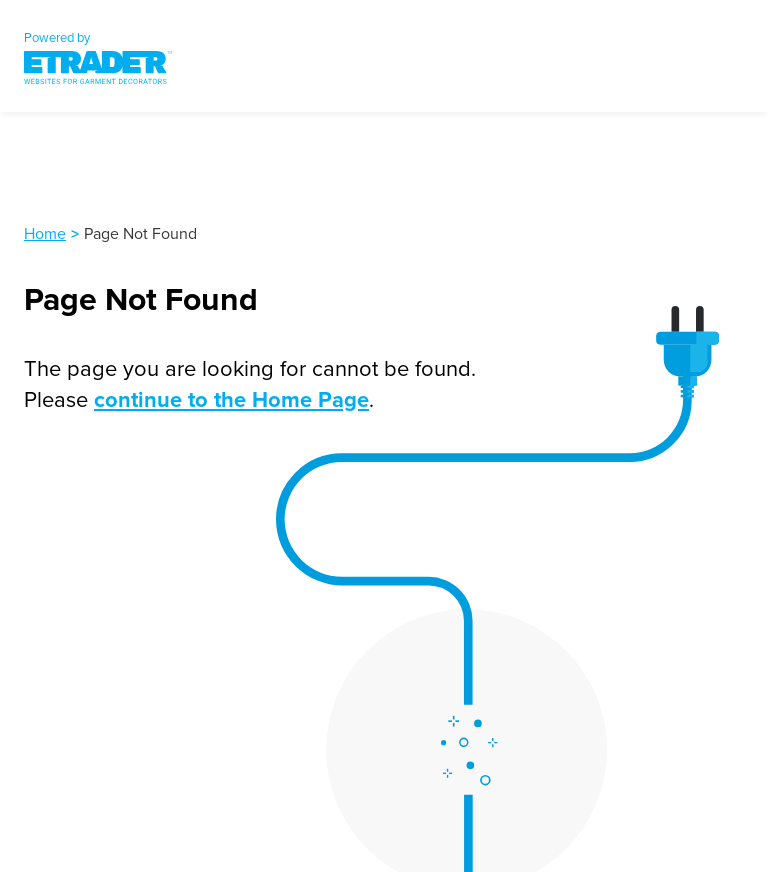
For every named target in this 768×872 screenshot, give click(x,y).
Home (45, 233)
